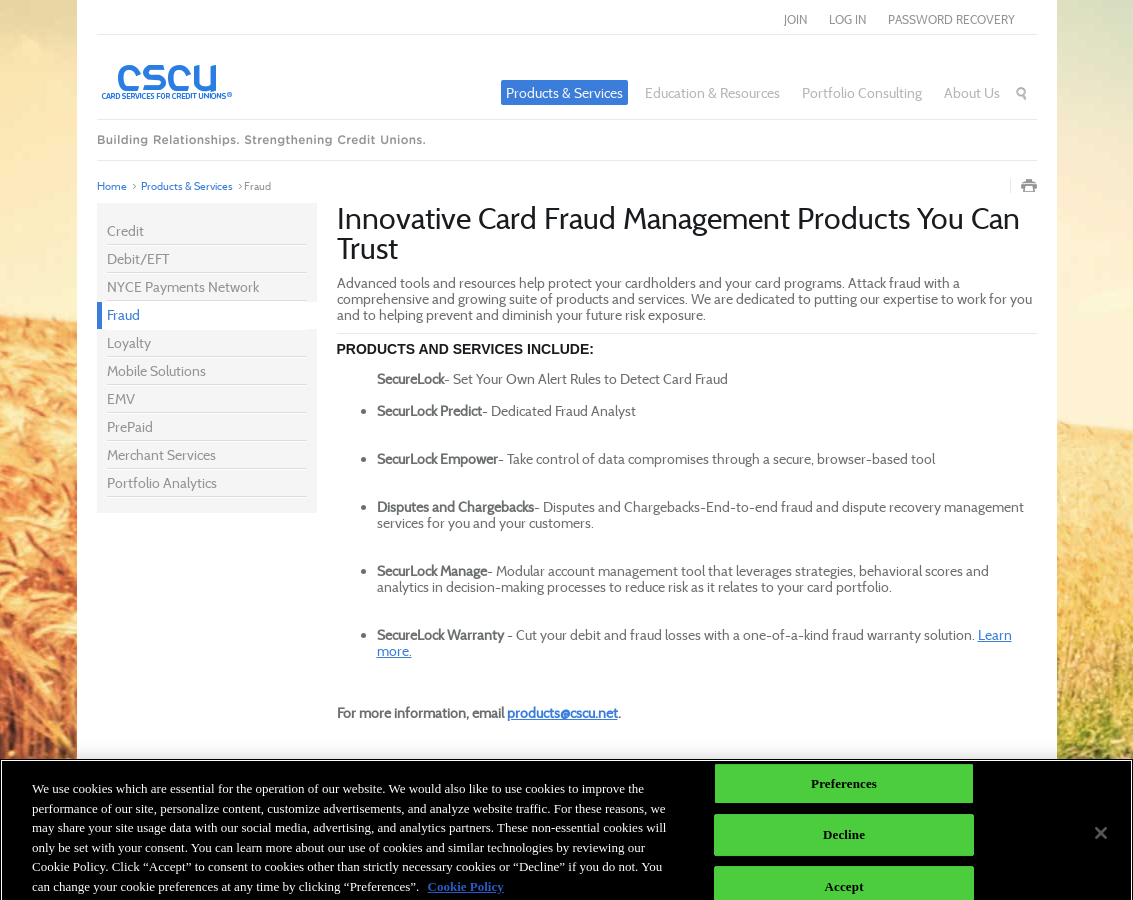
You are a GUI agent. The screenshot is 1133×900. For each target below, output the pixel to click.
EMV (121, 398)
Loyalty (129, 342)
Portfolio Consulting (862, 92)
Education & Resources (712, 92)
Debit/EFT (138, 258)
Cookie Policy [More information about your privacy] (466, 890)
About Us (972, 92)
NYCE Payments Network (183, 286)
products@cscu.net (562, 712)
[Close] (1101, 837)
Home (112, 186)
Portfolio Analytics (162, 482)
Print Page (1029, 186)
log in (847, 19)
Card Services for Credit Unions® (222, 81)
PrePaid (130, 426)
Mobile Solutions (156, 370)
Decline (844, 839)
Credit (125, 230)
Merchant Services (161, 454)
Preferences (844, 787)
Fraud (123, 314)
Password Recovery (951, 19)
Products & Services (564, 92)
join (795, 19)
